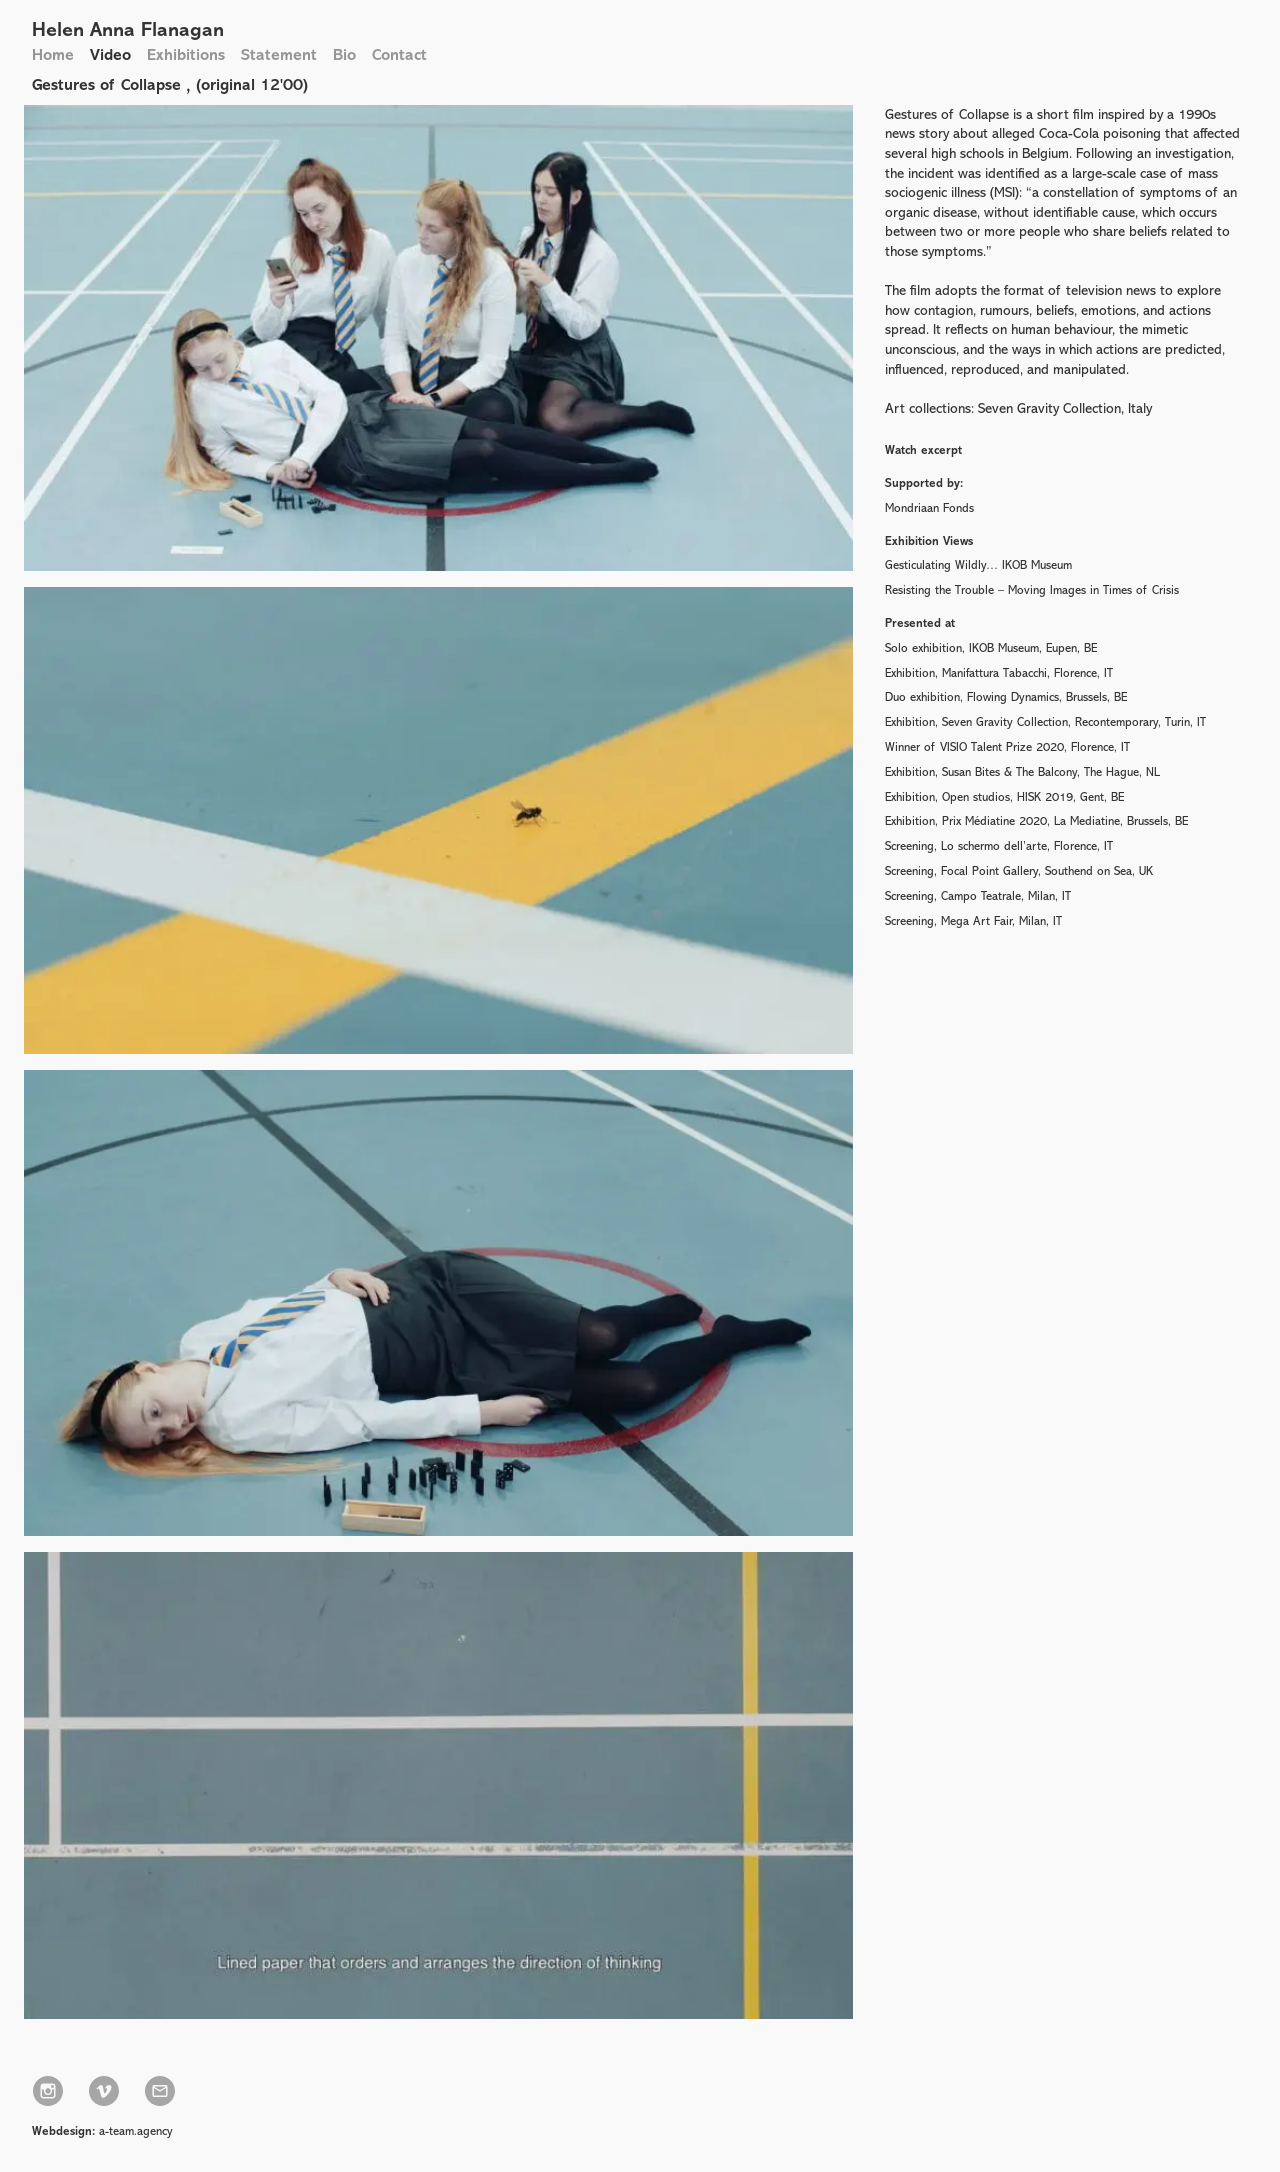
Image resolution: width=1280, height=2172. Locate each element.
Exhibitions (186, 54)
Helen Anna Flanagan (128, 29)
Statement (279, 54)
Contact (399, 54)
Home (53, 54)
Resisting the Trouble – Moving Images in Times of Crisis (1032, 590)
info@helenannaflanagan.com (160, 2091)
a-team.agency (136, 2131)
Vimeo (104, 2091)
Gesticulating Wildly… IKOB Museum (978, 565)
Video (110, 54)
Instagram (48, 2091)
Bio (344, 54)
